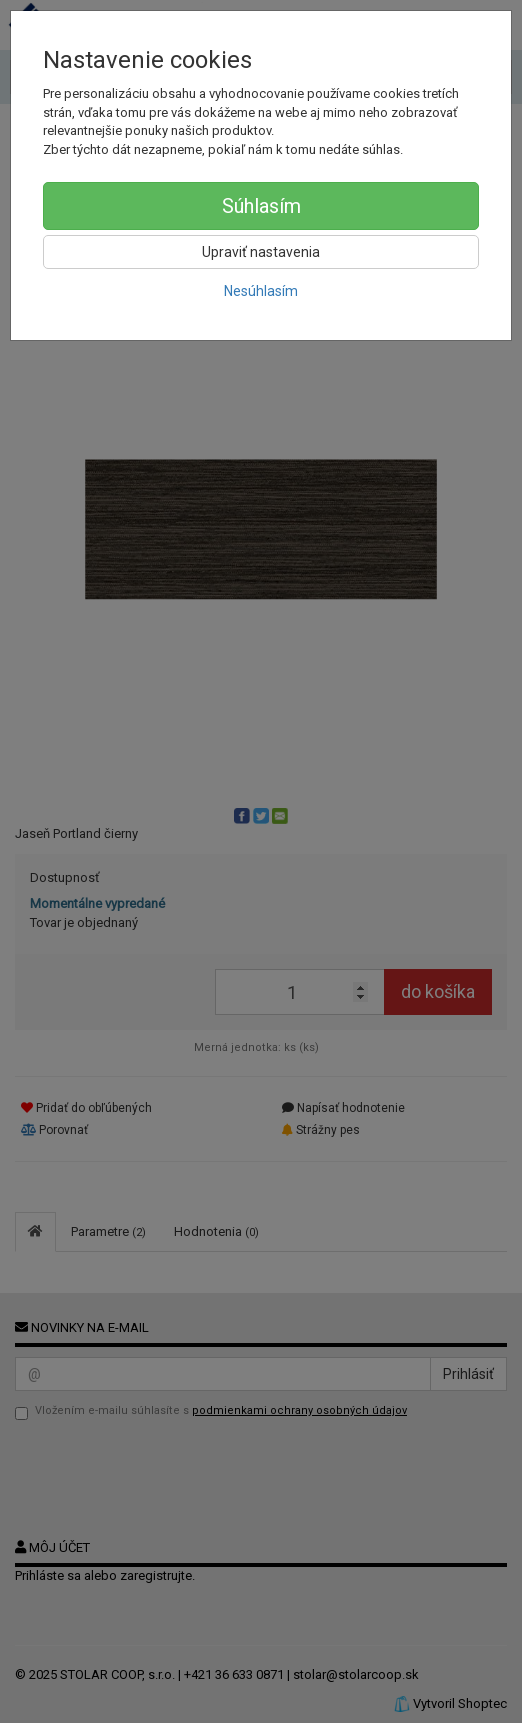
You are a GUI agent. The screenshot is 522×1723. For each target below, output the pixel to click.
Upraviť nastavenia (261, 252)
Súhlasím (261, 206)
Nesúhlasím (261, 291)
